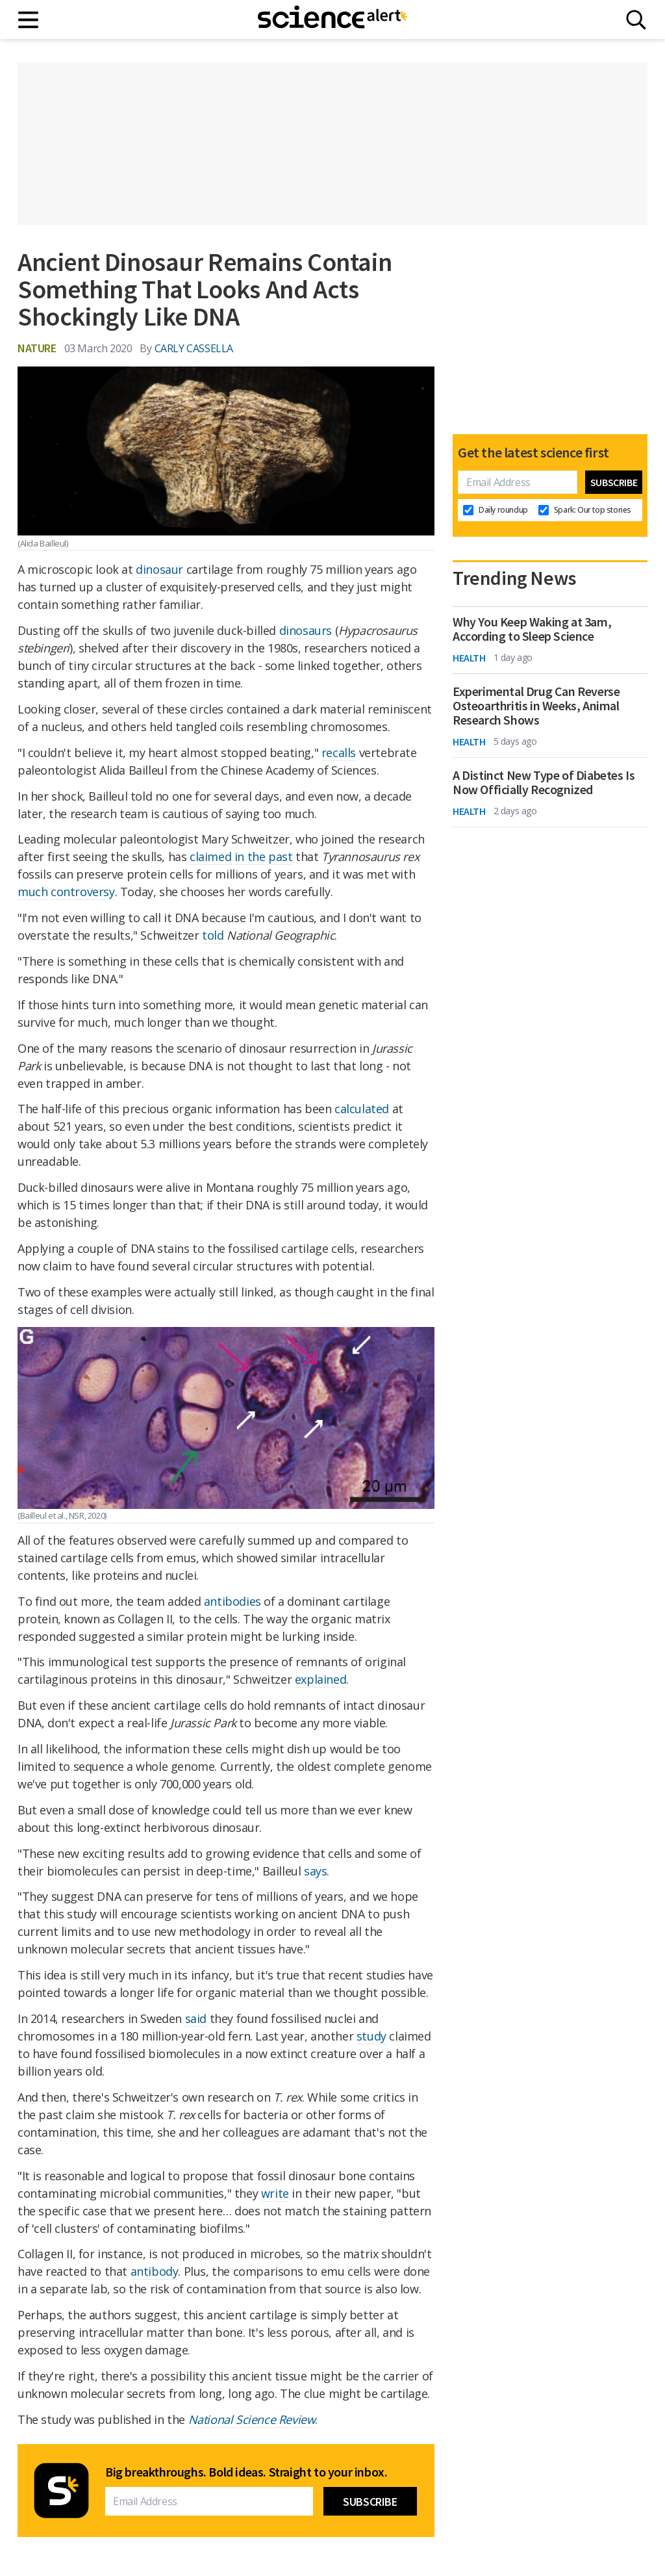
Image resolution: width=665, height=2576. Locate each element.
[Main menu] (29, 19)
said (196, 2018)
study (371, 2036)
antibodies (232, 1601)
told (212, 935)
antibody (155, 2271)
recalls (338, 752)
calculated (361, 1108)
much (32, 891)
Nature (37, 348)
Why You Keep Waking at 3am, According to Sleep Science (532, 629)
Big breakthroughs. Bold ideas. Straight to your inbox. (246, 2472)
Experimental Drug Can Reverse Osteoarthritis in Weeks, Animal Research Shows (536, 705)
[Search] (636, 19)
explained (320, 1679)
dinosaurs (305, 630)
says (315, 1871)
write (275, 2193)
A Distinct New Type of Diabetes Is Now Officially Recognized (543, 782)
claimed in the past (241, 856)
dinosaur (159, 569)
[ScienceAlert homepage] (332, 19)
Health (469, 657)
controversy (83, 891)
